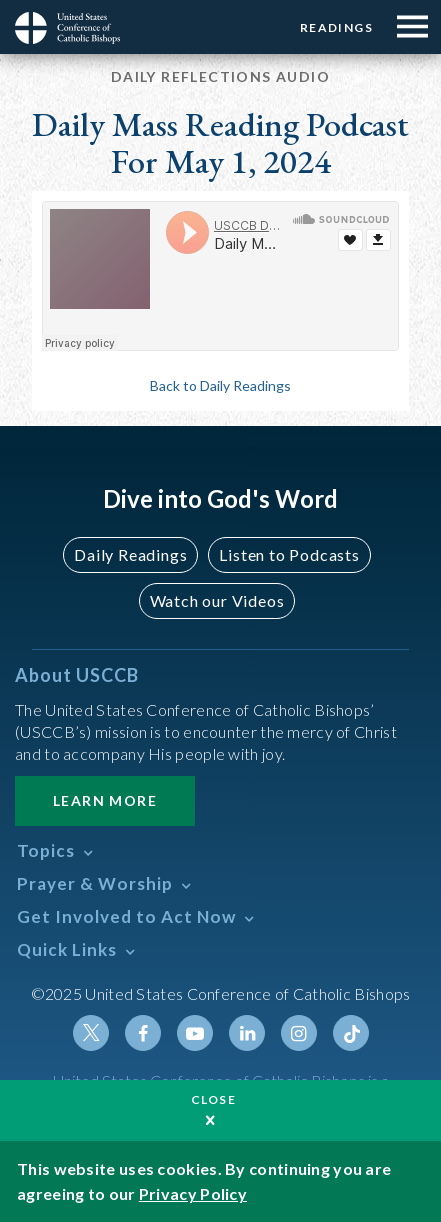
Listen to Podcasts (289, 554)
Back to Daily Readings (220, 385)
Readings (336, 27)
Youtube (195, 1033)
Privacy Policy (193, 1193)
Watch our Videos (217, 600)
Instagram (299, 1033)
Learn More (105, 800)
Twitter (91, 1033)
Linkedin (247, 1033)
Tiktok (351, 1033)
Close (214, 1099)
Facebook (143, 1033)
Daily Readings (130, 554)
